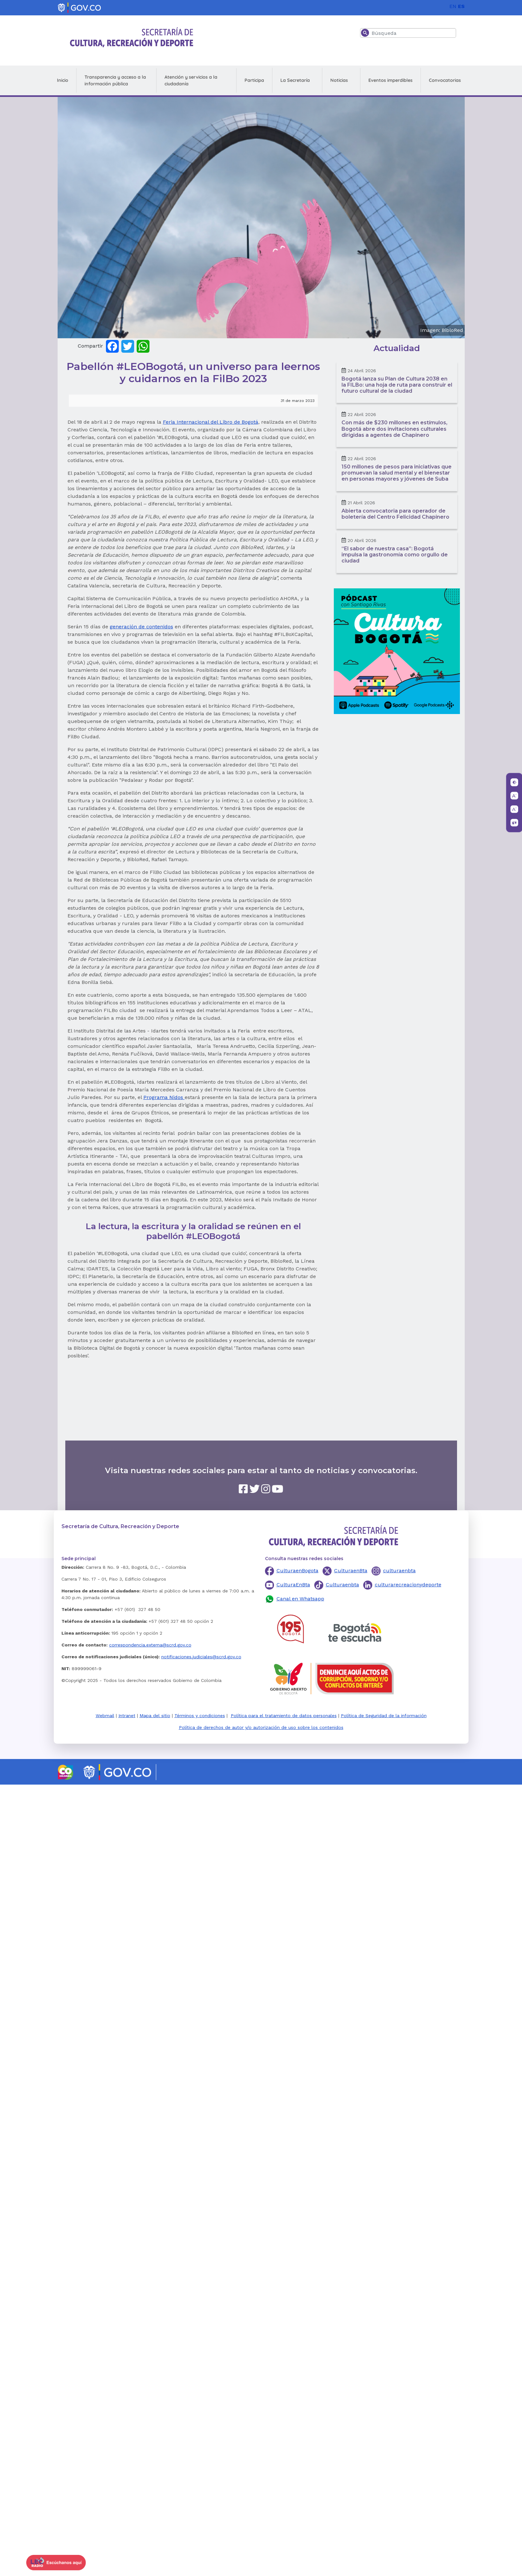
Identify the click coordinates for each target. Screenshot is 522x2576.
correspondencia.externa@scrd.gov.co (150, 1644)
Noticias (339, 80)
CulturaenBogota (297, 1570)
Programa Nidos (164, 1097)
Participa (254, 80)
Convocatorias (445, 80)
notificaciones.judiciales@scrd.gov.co (201, 1656)
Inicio (62, 80)
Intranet (126, 1715)
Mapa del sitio (155, 1715)
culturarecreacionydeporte (408, 1585)
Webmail (105, 1715)
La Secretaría (295, 80)
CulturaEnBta (293, 1585)
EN (452, 6)
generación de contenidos (141, 627)
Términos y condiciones (199, 1715)
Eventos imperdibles (390, 80)
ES (461, 6)
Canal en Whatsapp (300, 1599)
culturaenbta (399, 1570)
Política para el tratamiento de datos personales (284, 1715)
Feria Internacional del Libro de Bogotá (210, 422)
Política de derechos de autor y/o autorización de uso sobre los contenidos (261, 1727)
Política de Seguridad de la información (384, 1715)
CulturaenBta (350, 1570)
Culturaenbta (342, 1585)
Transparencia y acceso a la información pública (115, 80)
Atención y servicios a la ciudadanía (191, 80)
